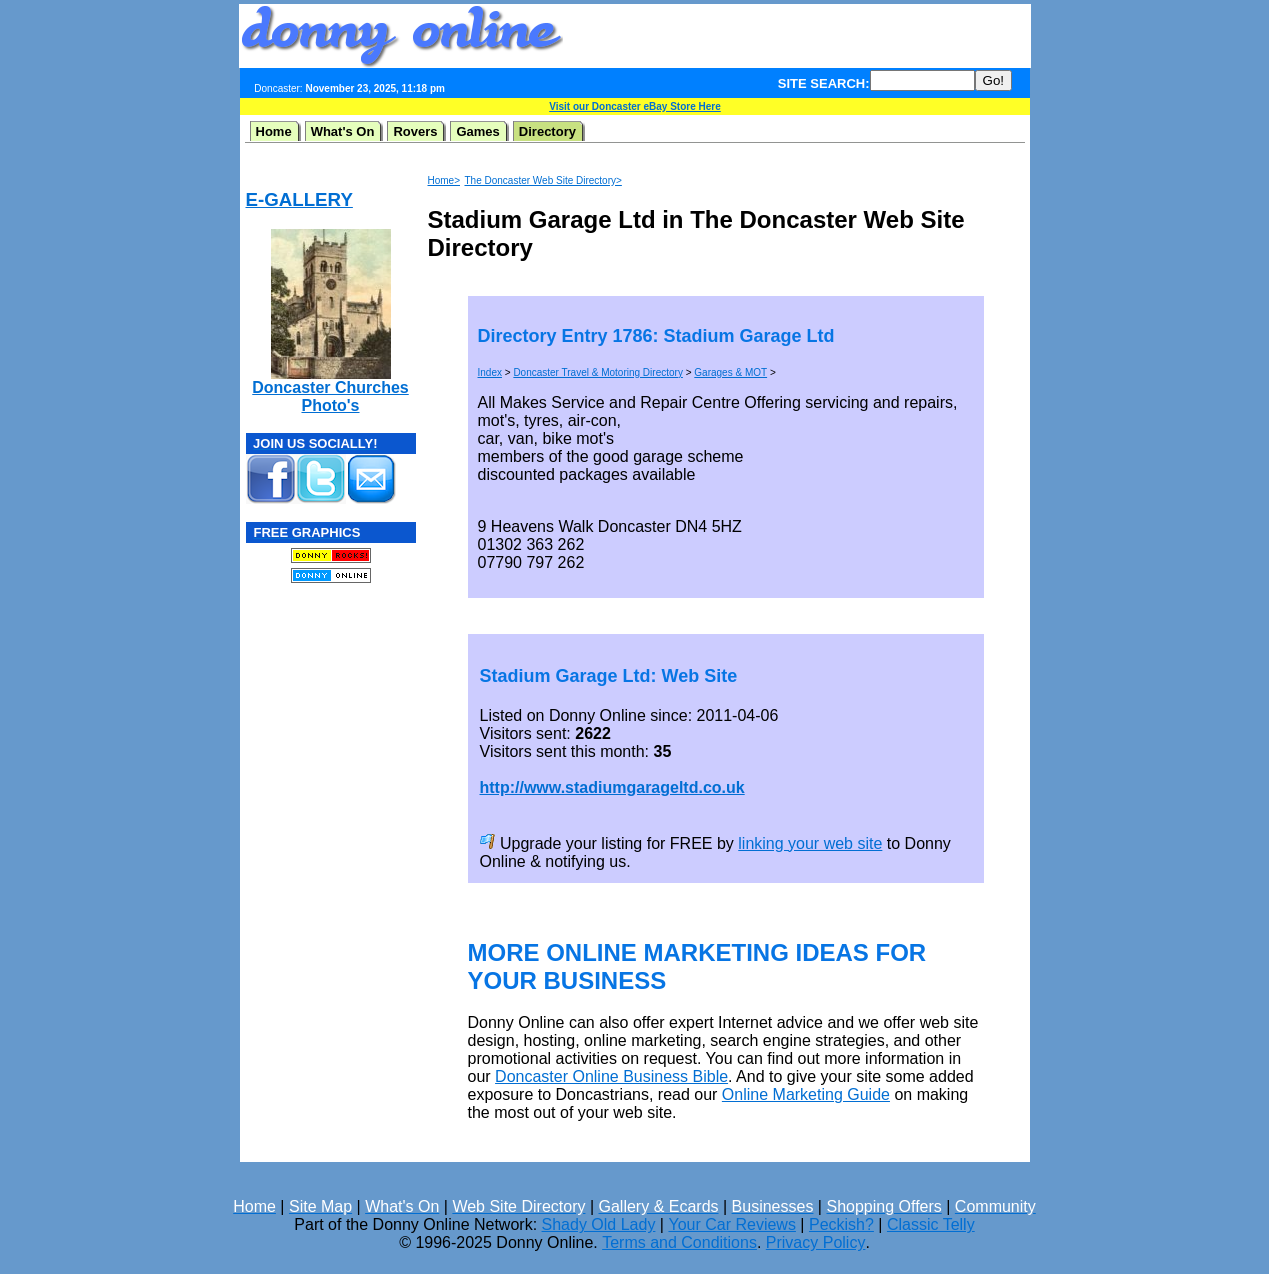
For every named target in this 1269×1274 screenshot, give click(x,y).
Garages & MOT (730, 372)
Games (477, 131)
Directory (547, 131)
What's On (343, 131)
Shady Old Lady (599, 1224)
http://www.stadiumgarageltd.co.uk (612, 787)
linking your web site (810, 843)
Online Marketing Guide (806, 1094)
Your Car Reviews (731, 1224)
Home (274, 131)
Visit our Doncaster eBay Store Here (634, 106)
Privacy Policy (816, 1242)
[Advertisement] (797, 36)
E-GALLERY (299, 199)
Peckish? (841, 1224)
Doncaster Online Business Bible (611, 1076)
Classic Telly (931, 1224)
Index (490, 372)
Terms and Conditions (679, 1242)
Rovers (415, 131)
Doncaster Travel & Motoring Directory (598, 372)
